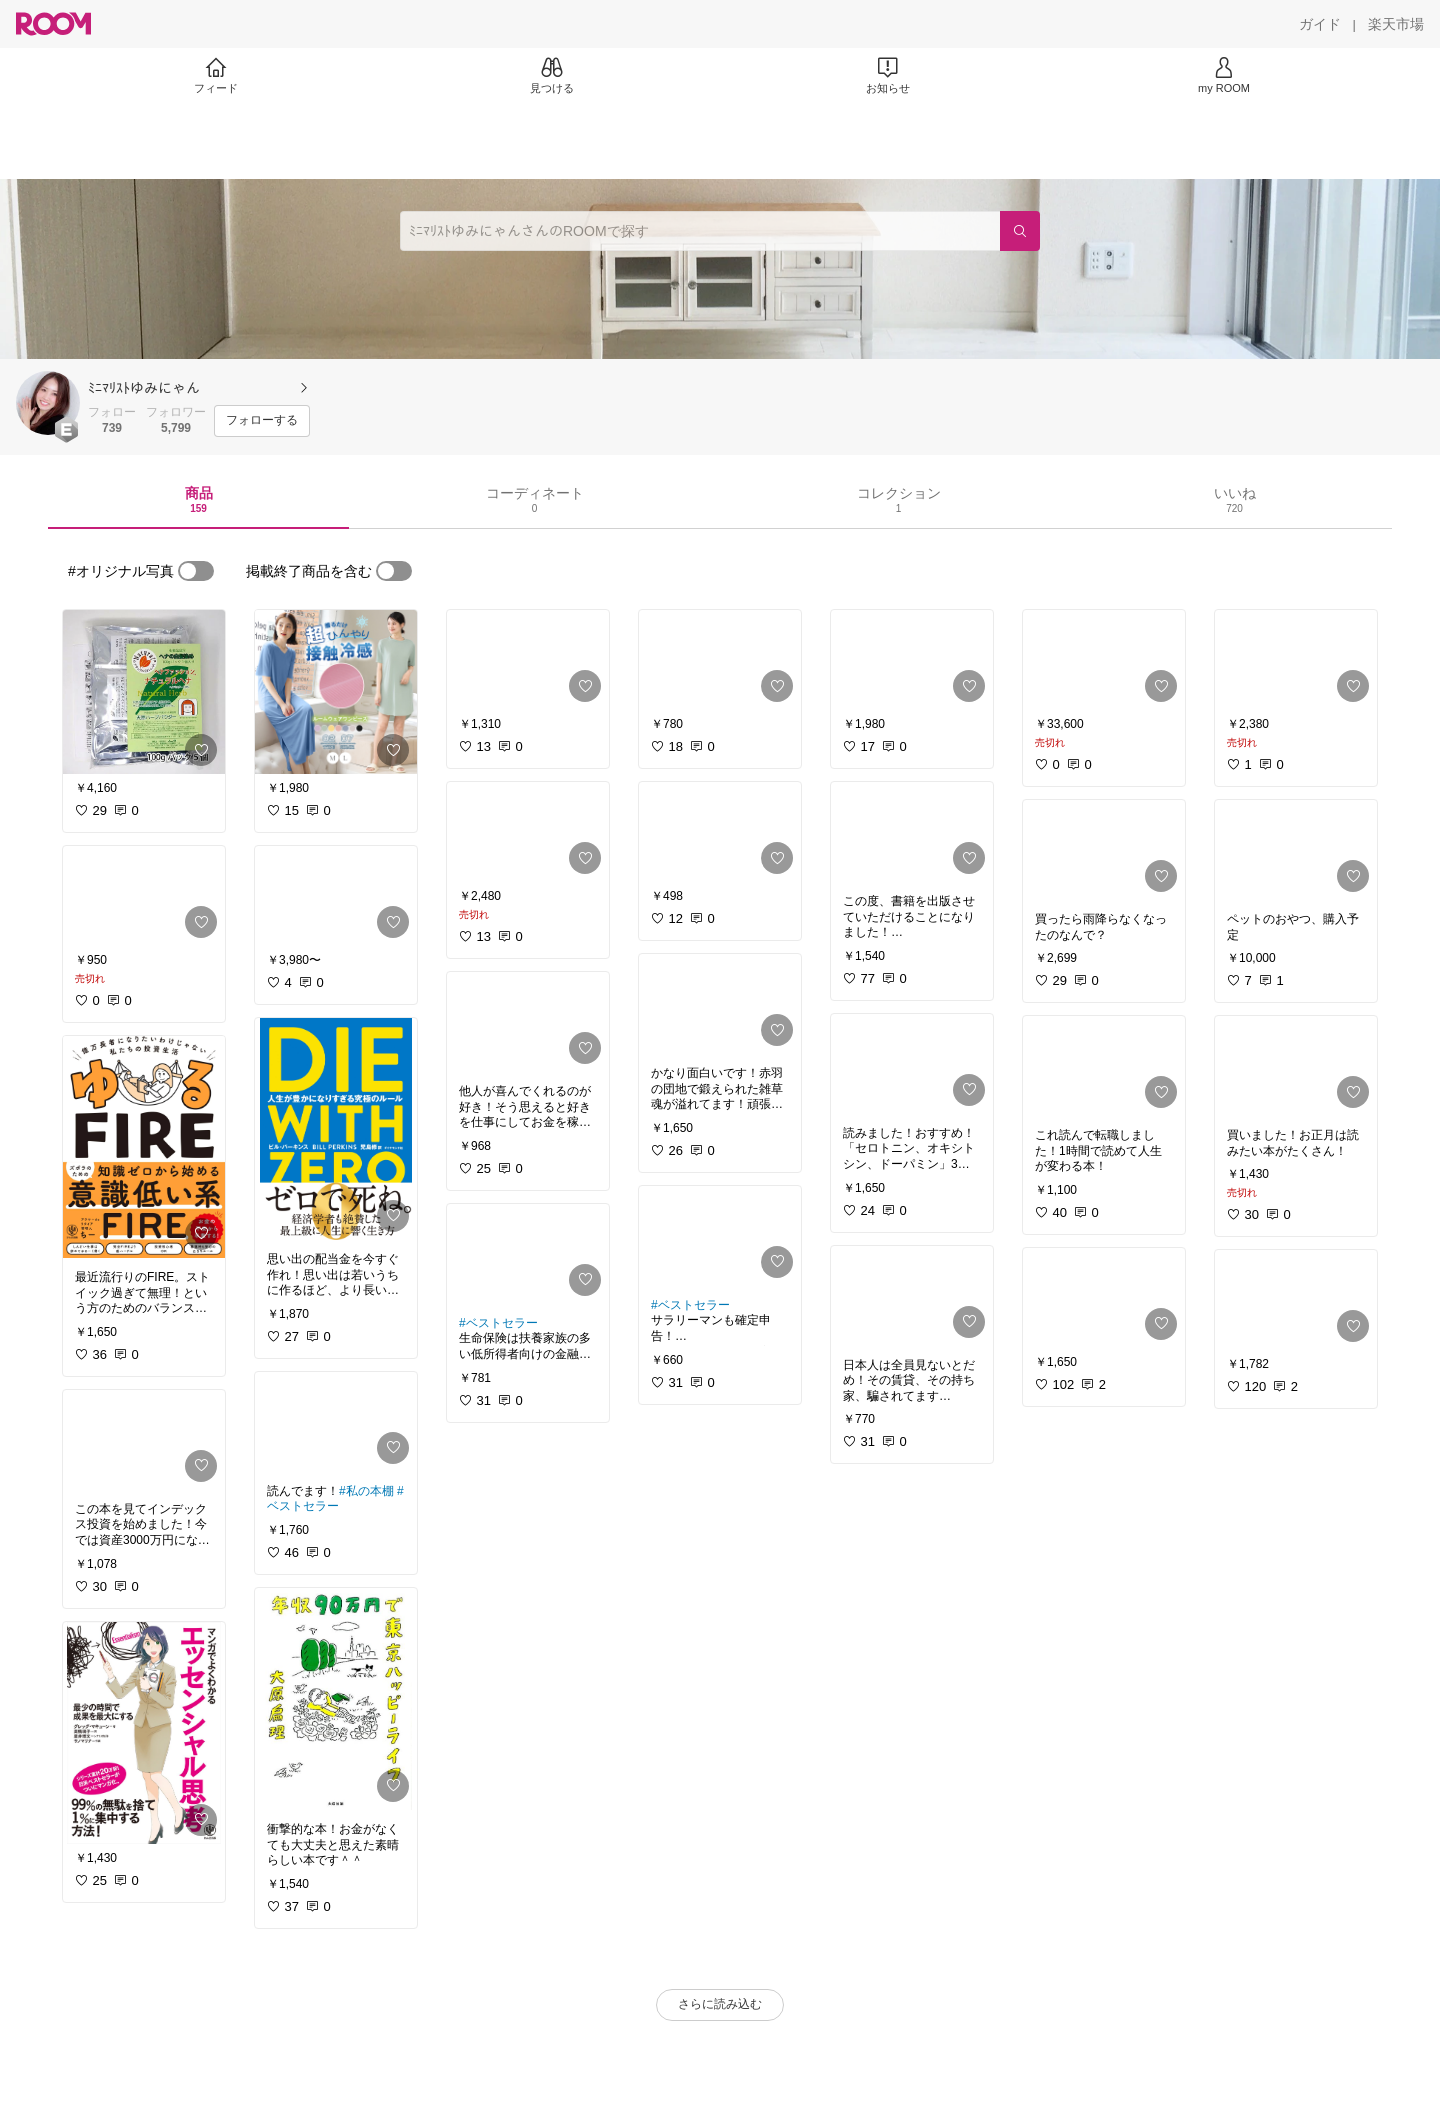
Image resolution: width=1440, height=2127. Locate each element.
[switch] (196, 571)
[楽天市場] (1396, 24)
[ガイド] (1320, 24)
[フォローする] (262, 421)
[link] (144, 692)
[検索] (1020, 231)
